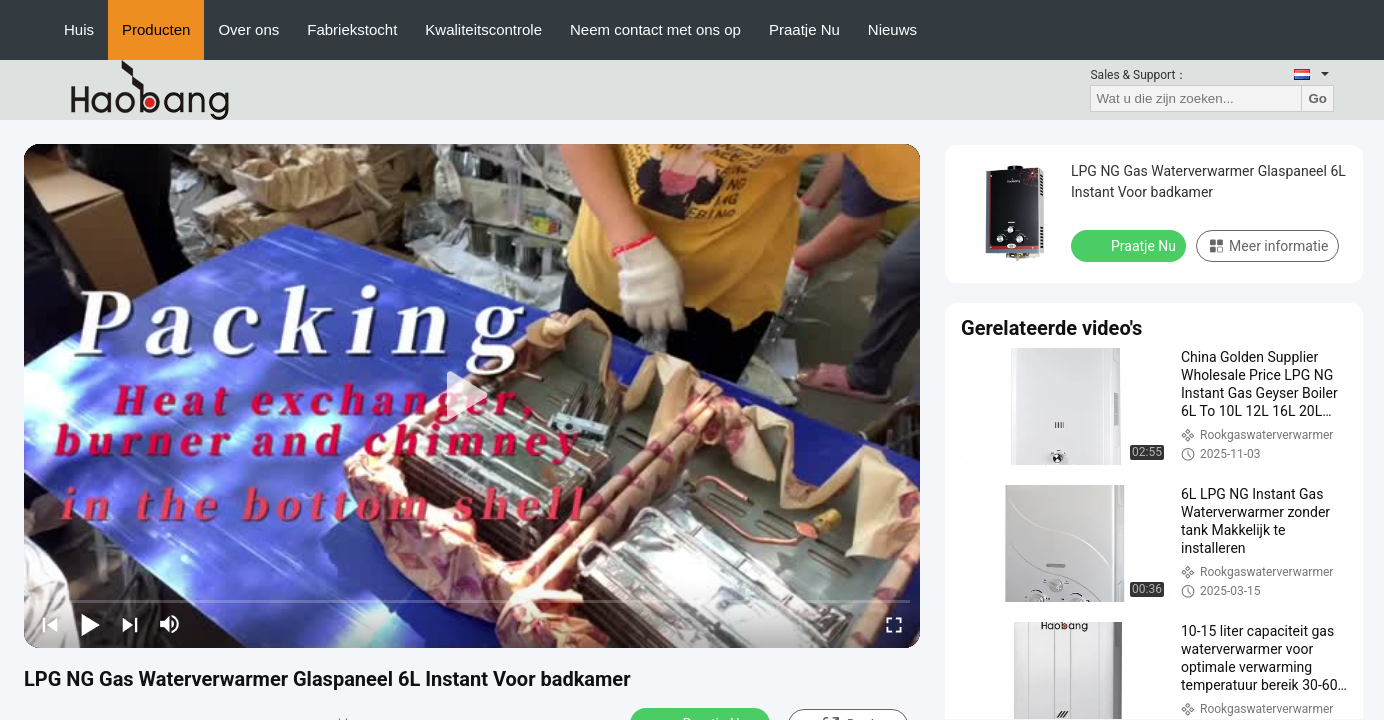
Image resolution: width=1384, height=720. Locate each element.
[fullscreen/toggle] (894, 624)
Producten (156, 29)
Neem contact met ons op (655, 29)
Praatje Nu (804, 29)
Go (1317, 98)
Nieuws (892, 29)
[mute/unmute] (170, 624)
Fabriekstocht (352, 29)
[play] (472, 396)
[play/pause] (90, 624)
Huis (79, 29)
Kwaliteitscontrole (483, 29)
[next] (130, 624)
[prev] (50, 624)
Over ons (248, 29)
